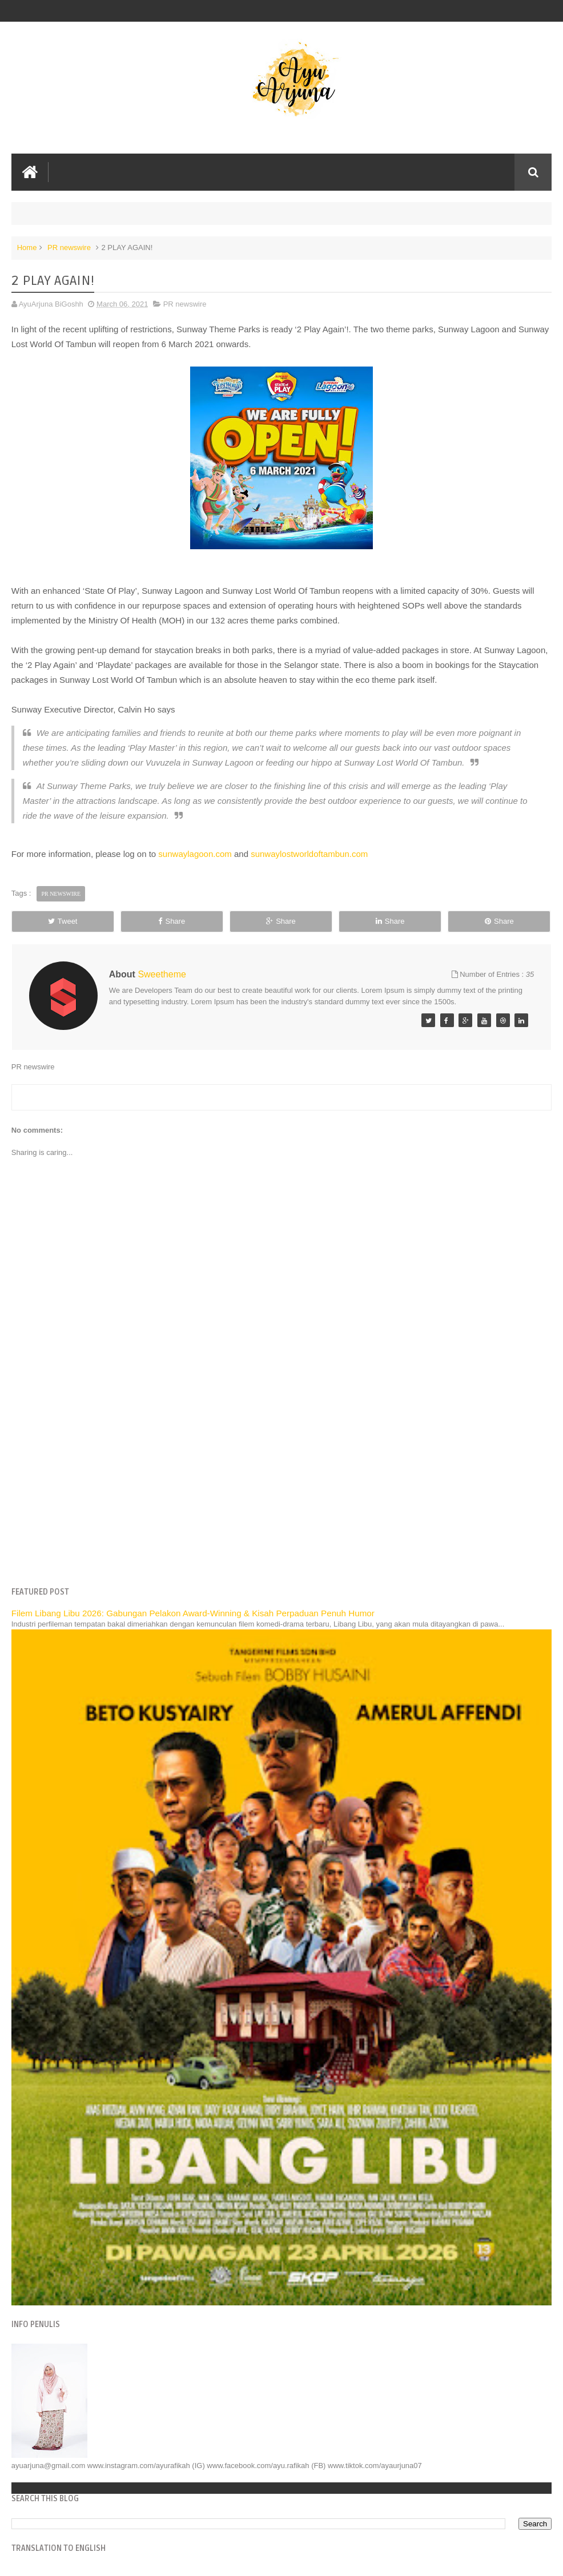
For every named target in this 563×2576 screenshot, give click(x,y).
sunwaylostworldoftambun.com (309, 854)
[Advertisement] (281, 1490)
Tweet (63, 921)
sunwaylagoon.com (194, 854)
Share (171, 921)
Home (27, 247)
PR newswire (69, 247)
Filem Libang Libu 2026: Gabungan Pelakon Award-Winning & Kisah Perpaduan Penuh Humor (193, 1613)
